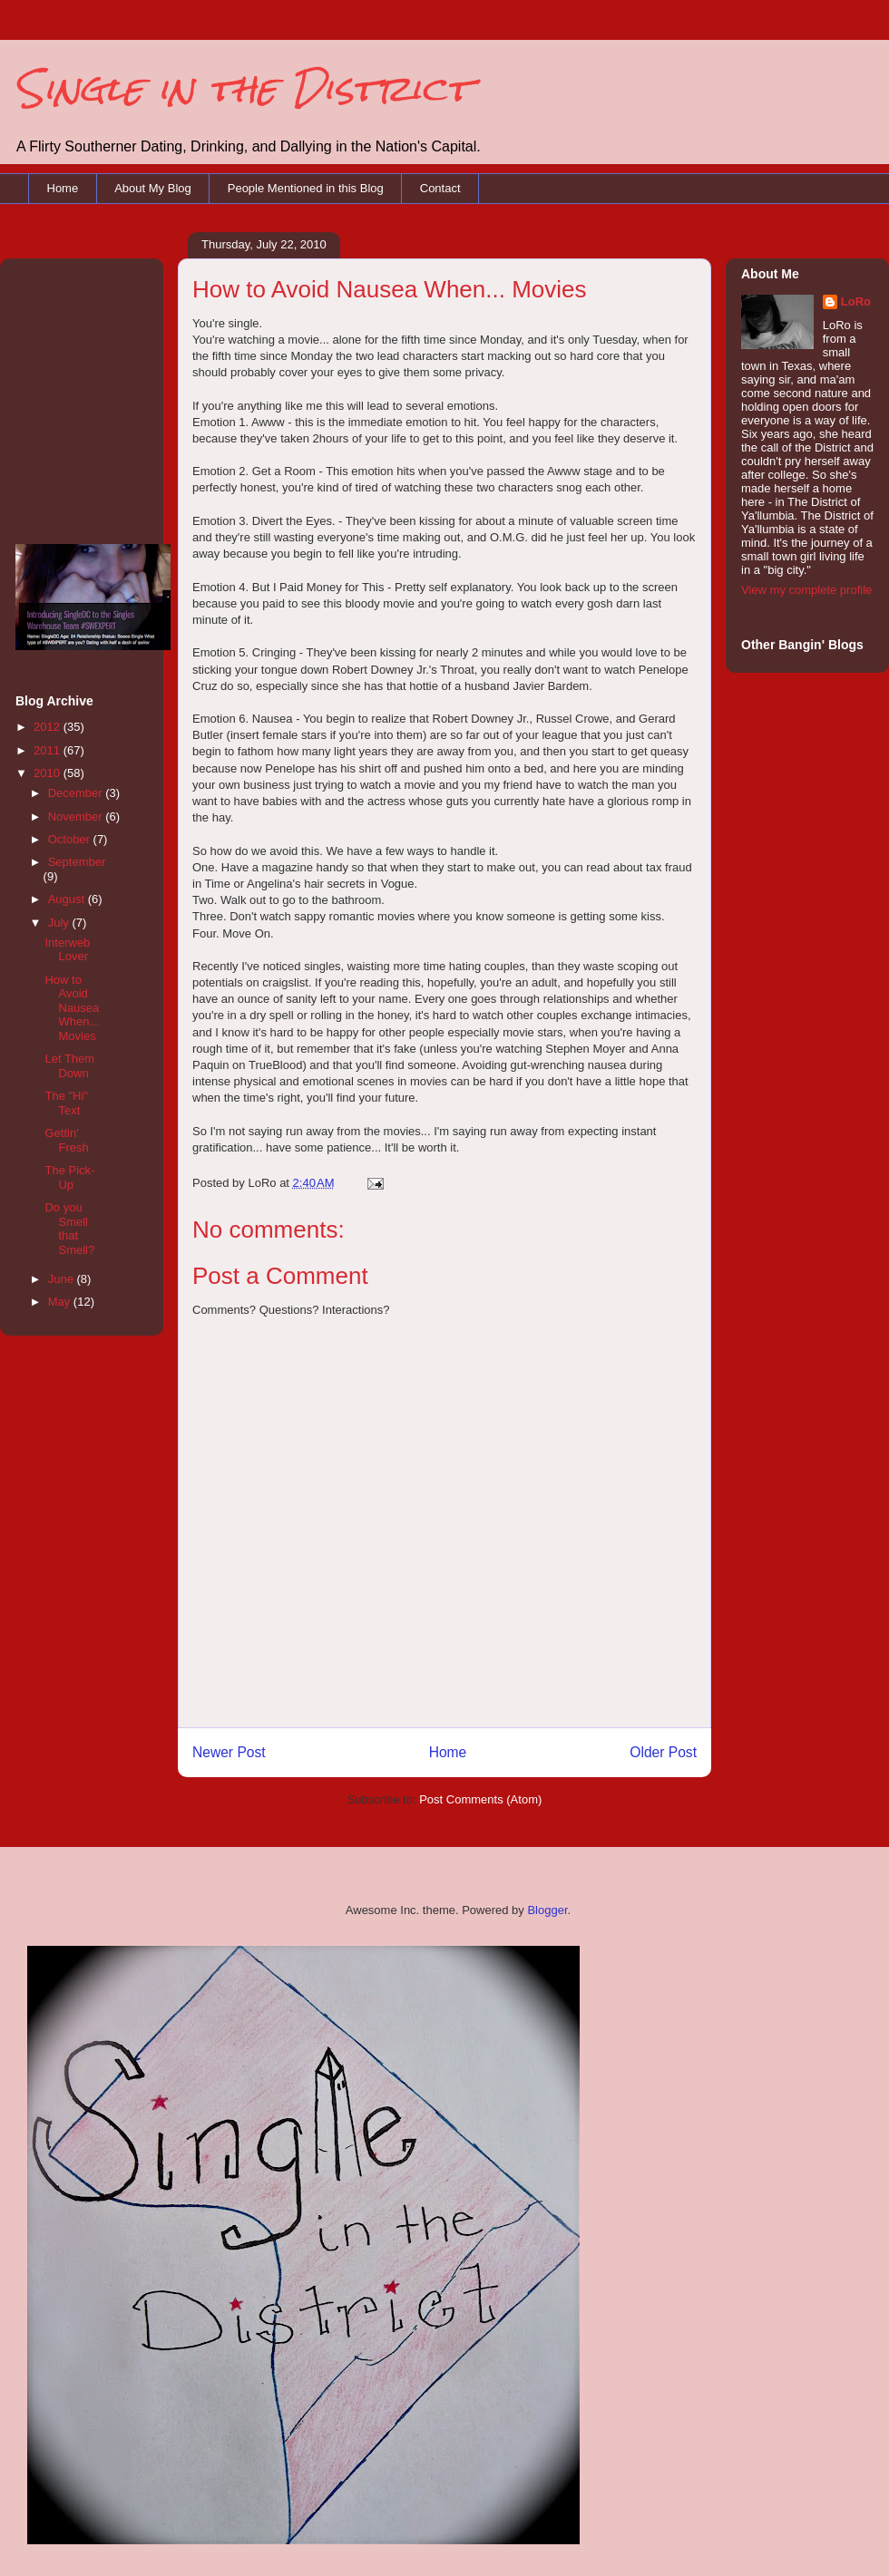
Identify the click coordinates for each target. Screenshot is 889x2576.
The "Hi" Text (66, 1103)
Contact (440, 188)
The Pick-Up (69, 1177)
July (60, 922)
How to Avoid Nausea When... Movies (71, 1008)
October (70, 839)
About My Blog (152, 188)
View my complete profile (806, 590)
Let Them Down (69, 1066)
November (77, 816)
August (68, 899)
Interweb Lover (67, 950)
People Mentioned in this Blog (306, 188)
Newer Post (229, 1752)
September (77, 862)
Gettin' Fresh (66, 1140)
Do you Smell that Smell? (69, 1229)
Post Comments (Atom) (480, 1799)
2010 (49, 773)
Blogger (547, 1910)
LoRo (856, 301)
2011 (49, 750)
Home (63, 188)
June (62, 1279)
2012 (49, 727)
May (60, 1301)
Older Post (663, 1752)
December (77, 793)
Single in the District (243, 88)
